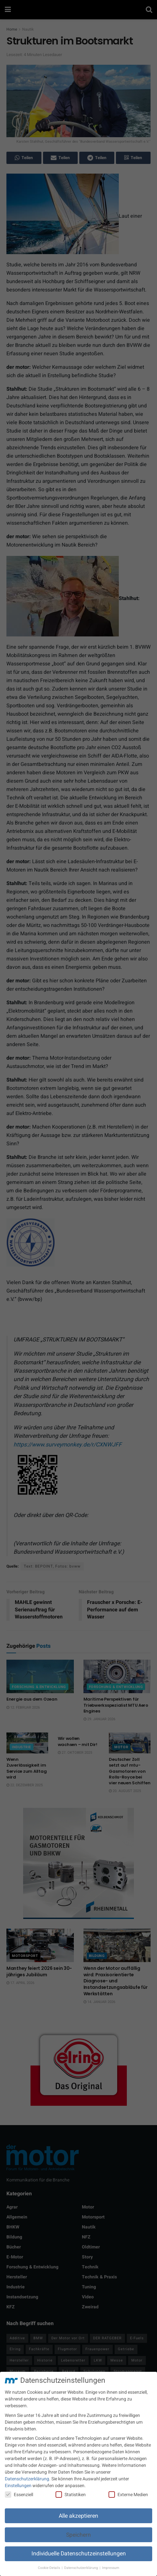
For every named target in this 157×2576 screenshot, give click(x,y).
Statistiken (71, 2494)
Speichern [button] (78, 2535)
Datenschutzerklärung (27, 2479)
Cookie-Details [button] (49, 2567)
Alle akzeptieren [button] (78, 2516)
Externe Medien (128, 2494)
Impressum (110, 2567)
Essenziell (19, 2494)
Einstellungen (18, 2485)
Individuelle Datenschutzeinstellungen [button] (78, 2554)
